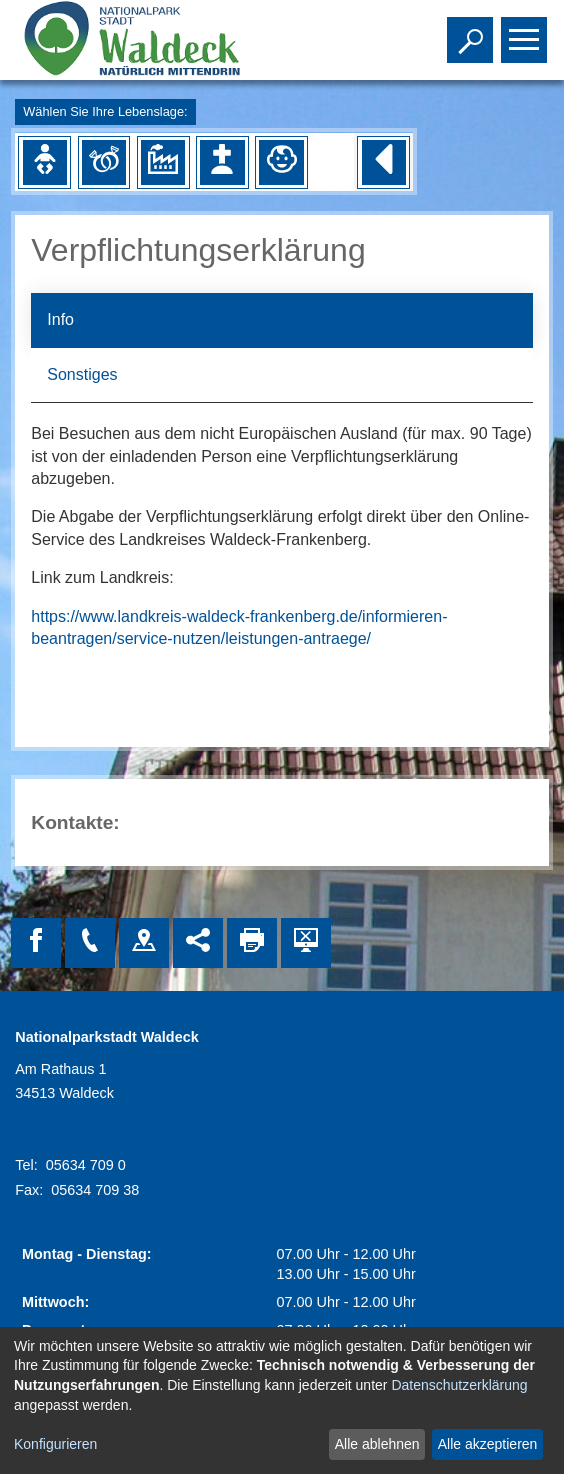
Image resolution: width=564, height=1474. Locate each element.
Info (60, 319)
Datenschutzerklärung (459, 1385)
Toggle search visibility (472, 31)
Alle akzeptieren (488, 1444)
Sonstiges (82, 374)
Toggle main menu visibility (526, 31)
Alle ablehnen (377, 1444)
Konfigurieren (55, 1444)
